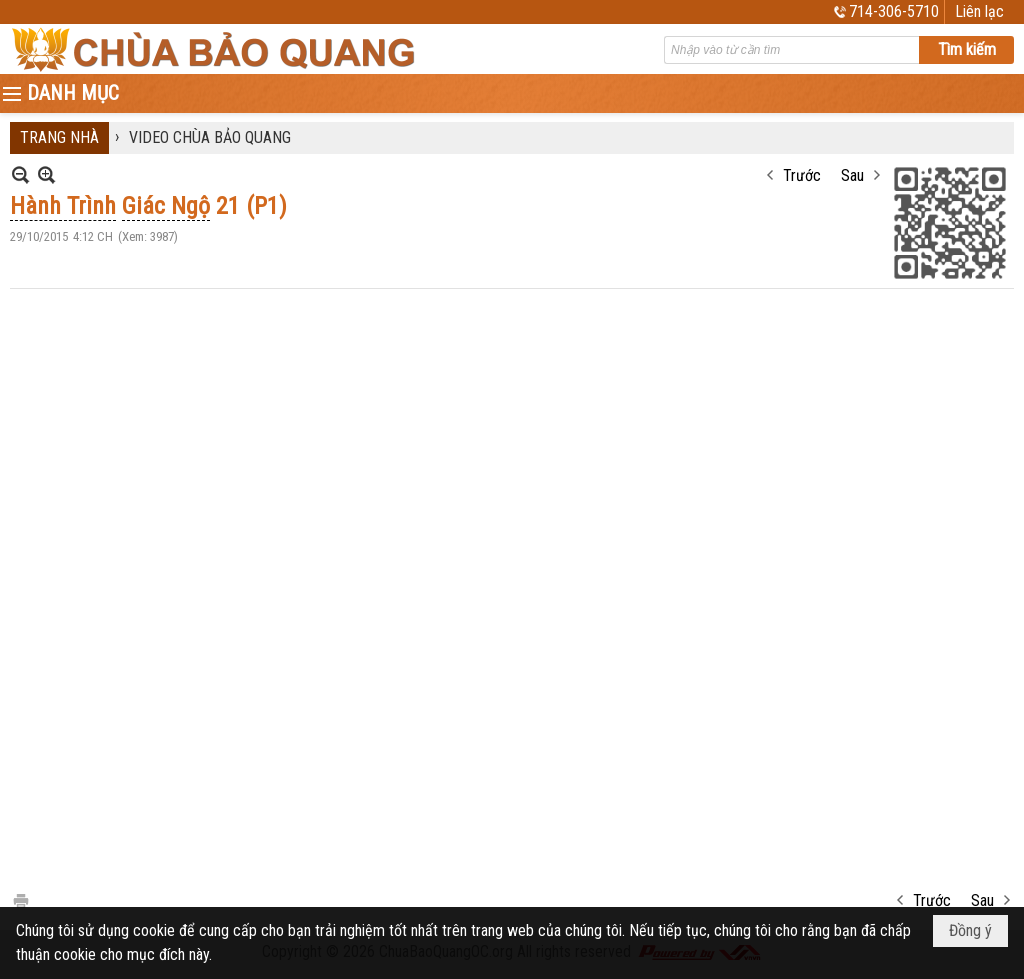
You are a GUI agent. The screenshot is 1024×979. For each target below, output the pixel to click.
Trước (802, 175)
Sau (852, 175)
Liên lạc (979, 11)
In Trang (20, 899)
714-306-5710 (894, 11)
